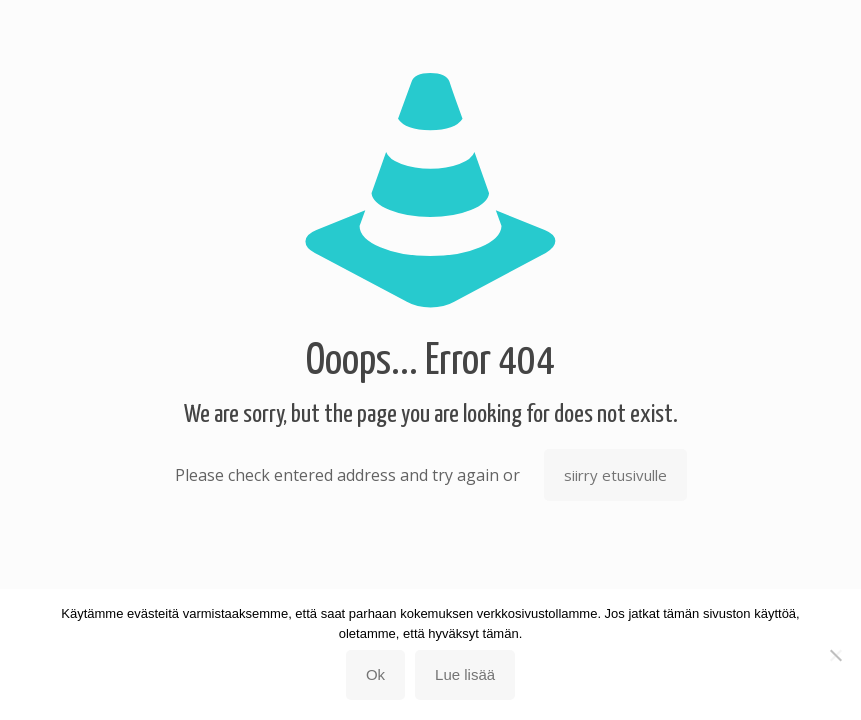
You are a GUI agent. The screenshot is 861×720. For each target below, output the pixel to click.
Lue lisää (465, 674)
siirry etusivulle (615, 475)
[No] (836, 655)
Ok (375, 674)
